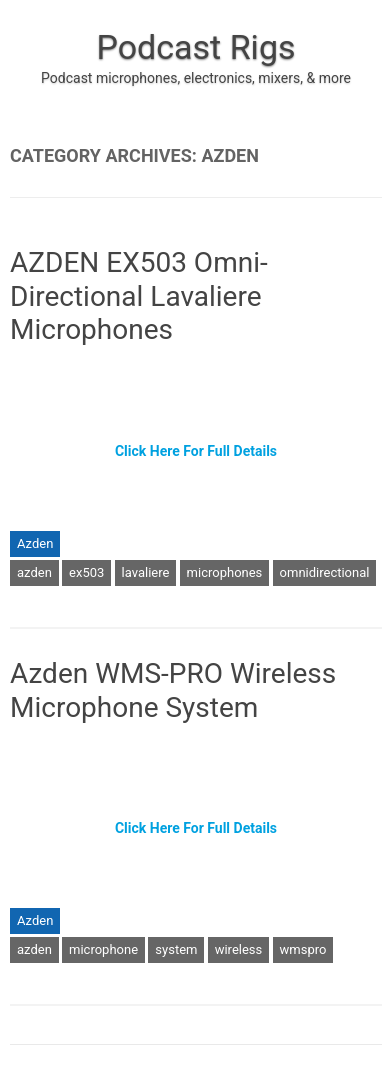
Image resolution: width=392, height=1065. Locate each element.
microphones (225, 572)
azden (34, 572)
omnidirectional (325, 572)
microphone (103, 949)
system (176, 949)
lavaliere (146, 572)
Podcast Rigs (195, 47)
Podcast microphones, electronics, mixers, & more (196, 78)
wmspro (303, 949)
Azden (35, 543)
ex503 (86, 572)
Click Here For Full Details (196, 451)
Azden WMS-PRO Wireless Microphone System (173, 690)
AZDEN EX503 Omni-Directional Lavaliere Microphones (139, 296)
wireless (239, 949)
